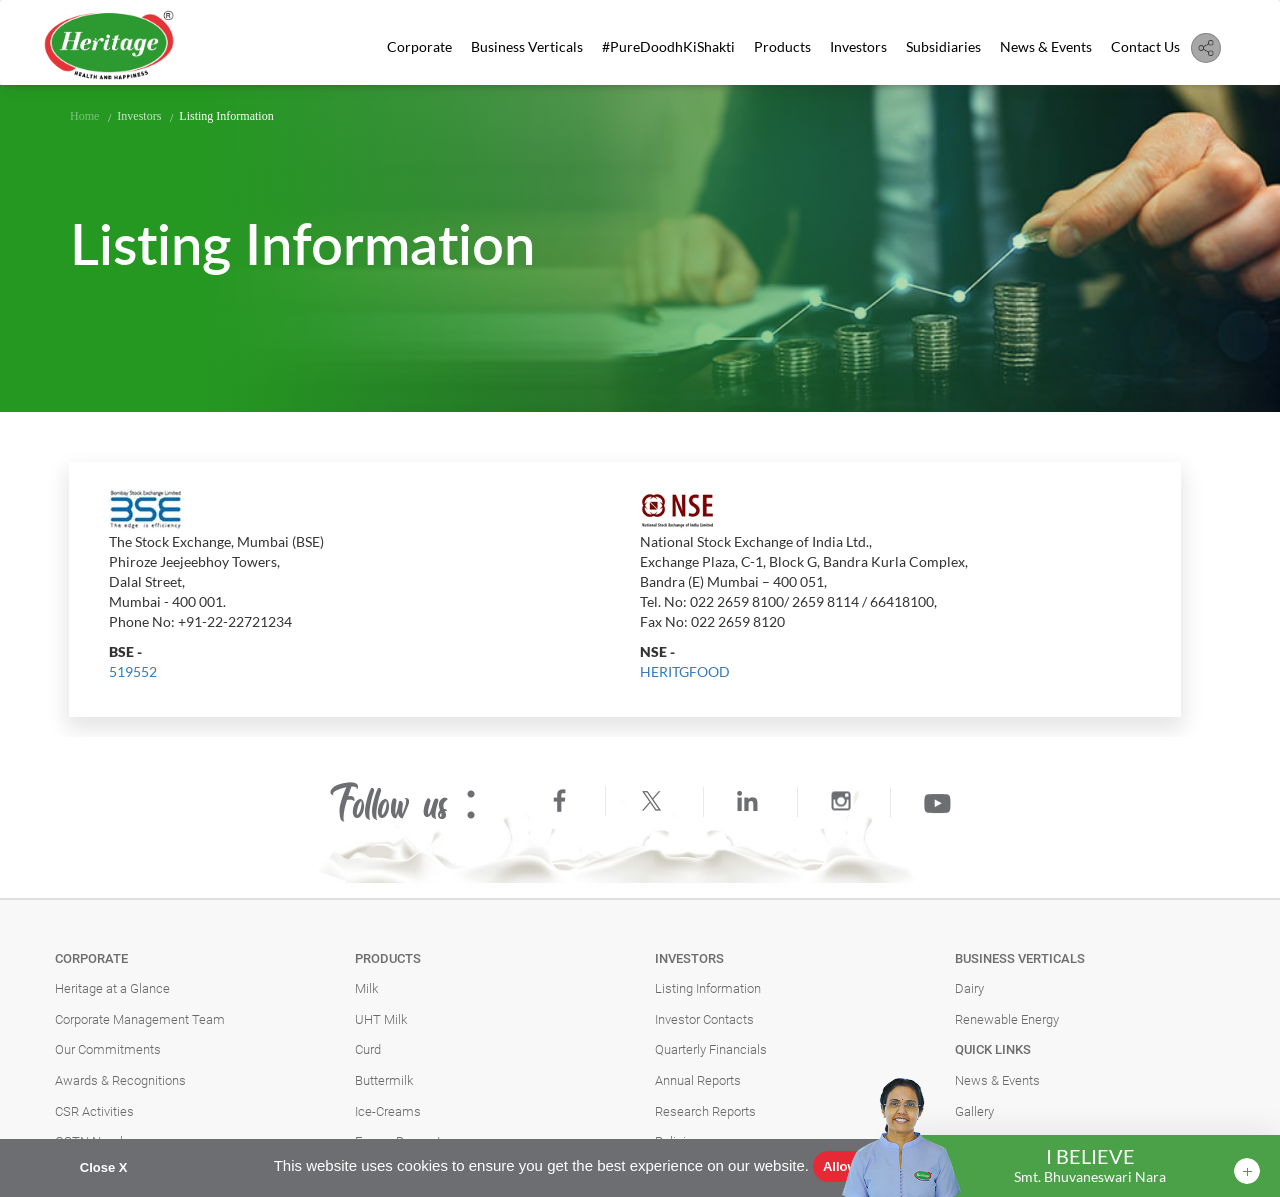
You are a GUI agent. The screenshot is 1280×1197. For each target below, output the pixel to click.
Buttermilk (384, 1080)
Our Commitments (108, 1049)
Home (84, 116)
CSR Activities (94, 1111)
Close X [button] (104, 1167)
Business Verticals (527, 46)
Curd (368, 1049)
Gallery (974, 1111)
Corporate (419, 46)
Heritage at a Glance (112, 988)
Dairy (969, 988)
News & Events (1046, 46)
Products (782, 46)
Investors (858, 46)
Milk (366, 988)
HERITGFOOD (685, 671)
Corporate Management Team (140, 1019)
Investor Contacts (704, 1019)
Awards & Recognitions (120, 1080)
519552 (133, 671)
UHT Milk (381, 1019)
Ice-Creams (388, 1111)
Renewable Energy (1007, 1019)
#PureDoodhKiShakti (668, 46)
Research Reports (705, 1111)
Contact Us (1145, 46)
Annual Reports (698, 1080)
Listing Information (708, 988)
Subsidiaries (943, 46)
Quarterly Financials (711, 1049)
